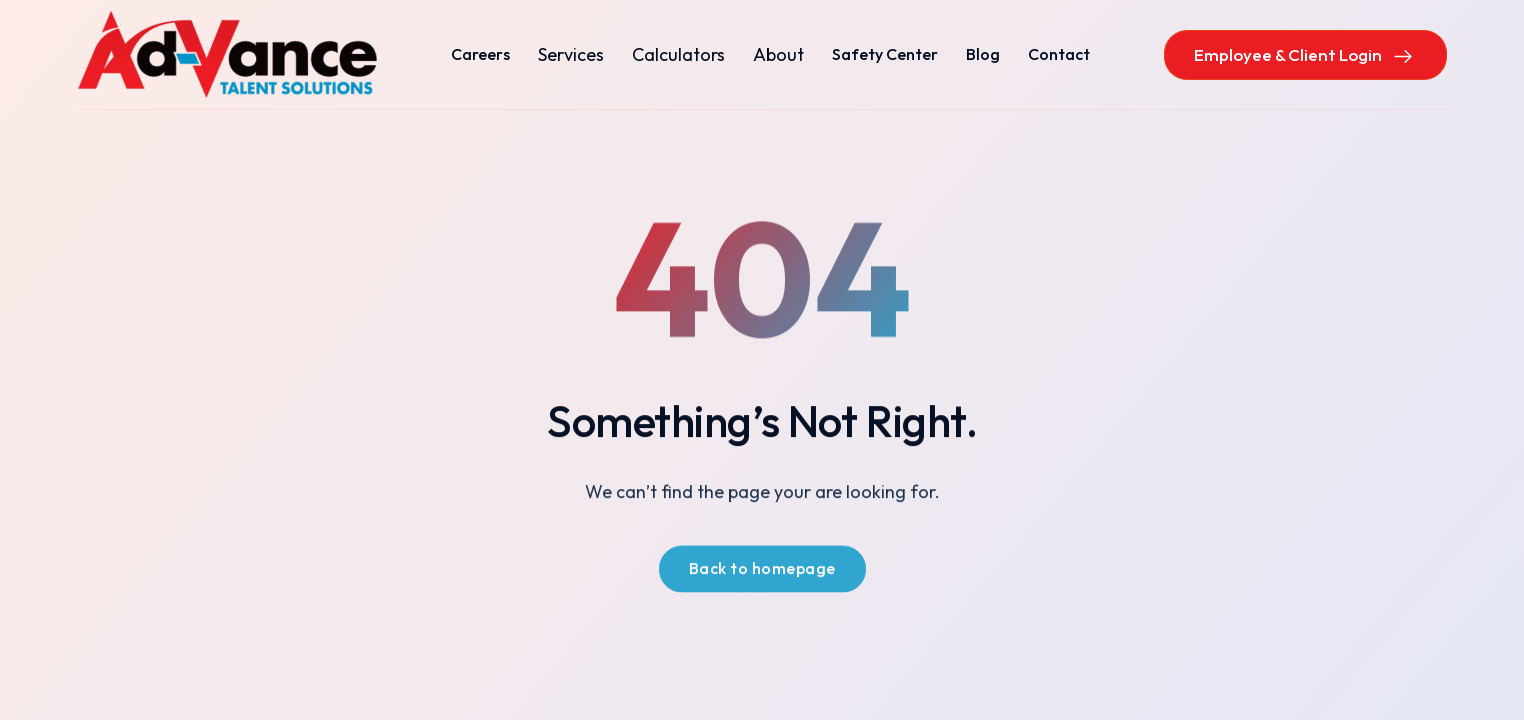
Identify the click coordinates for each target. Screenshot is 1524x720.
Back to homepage (761, 570)
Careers (480, 54)
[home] (227, 54)
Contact (1059, 54)
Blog (983, 54)
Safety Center (885, 54)
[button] (571, 54)
